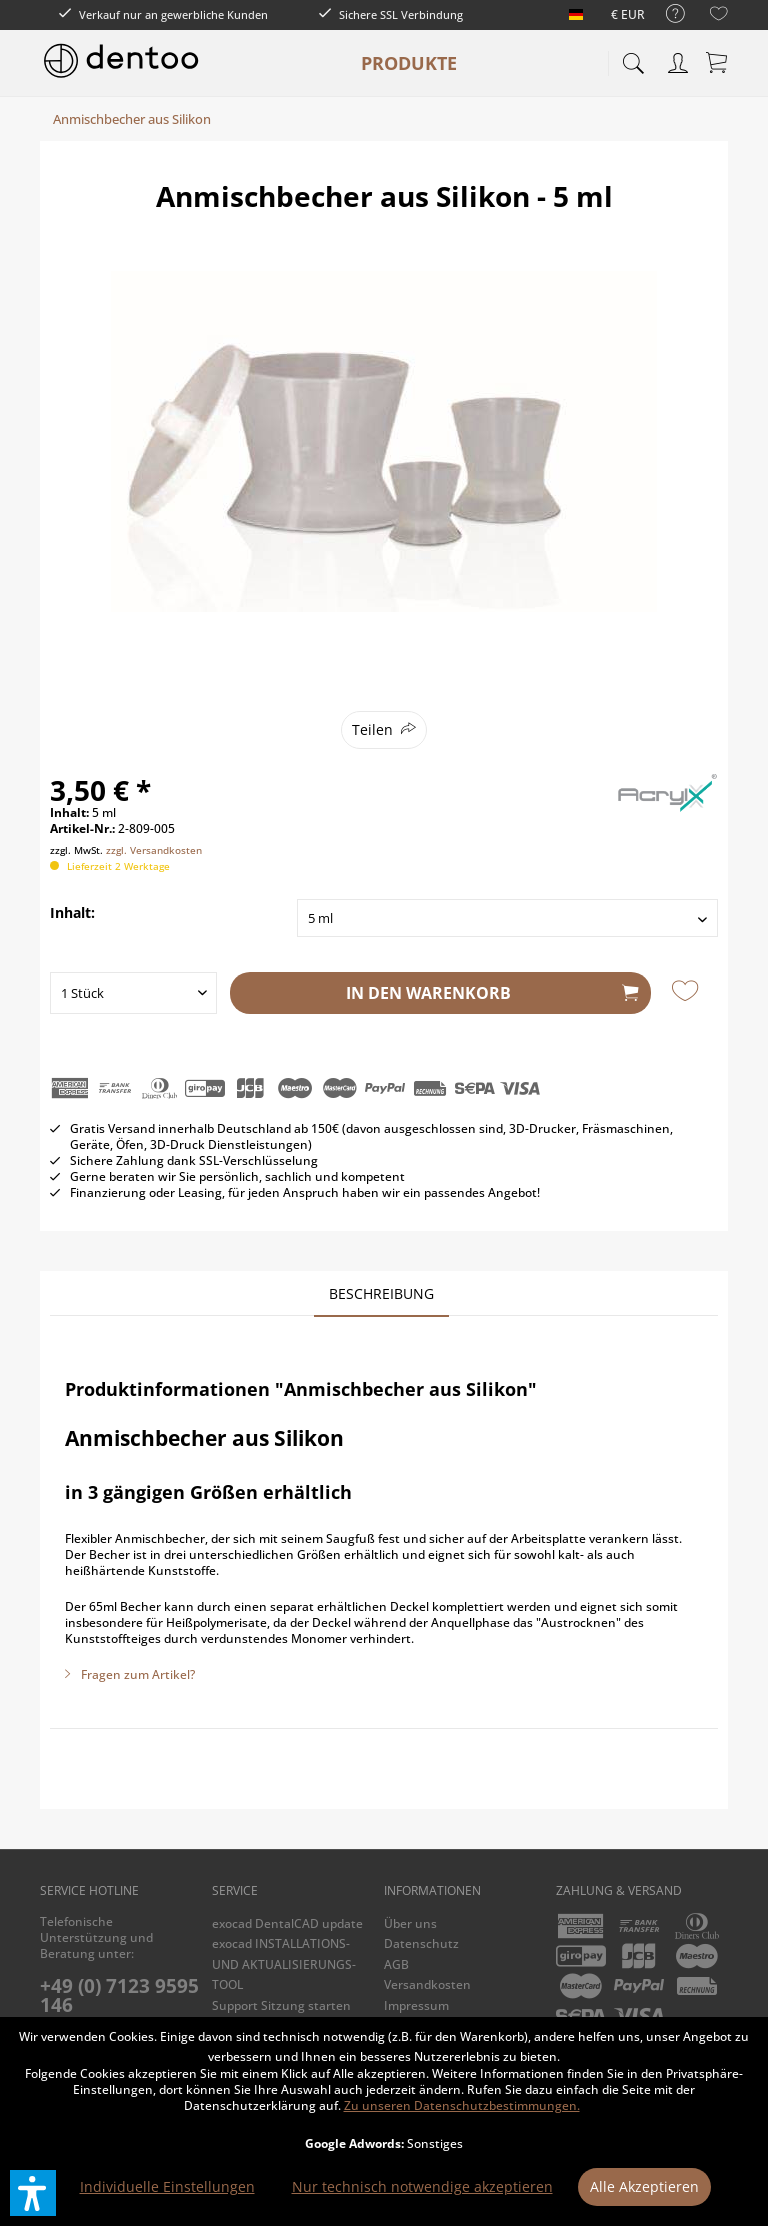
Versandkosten (427, 1984)
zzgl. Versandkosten (154, 850)
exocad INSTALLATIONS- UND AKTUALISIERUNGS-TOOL (284, 1964)
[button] (33, 2193)
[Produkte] (409, 63)
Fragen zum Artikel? (130, 1674)
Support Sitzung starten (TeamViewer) (281, 2015)
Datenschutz (421, 1943)
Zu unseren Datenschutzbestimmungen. (462, 2105)
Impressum (416, 2005)
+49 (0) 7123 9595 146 (119, 1995)
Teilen (372, 729)
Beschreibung (381, 1293)
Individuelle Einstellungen (167, 2186)
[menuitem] (665, 14)
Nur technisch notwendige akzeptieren (422, 2186)
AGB (396, 1964)
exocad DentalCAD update (287, 1923)
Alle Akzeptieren (644, 2186)
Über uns (410, 1923)
